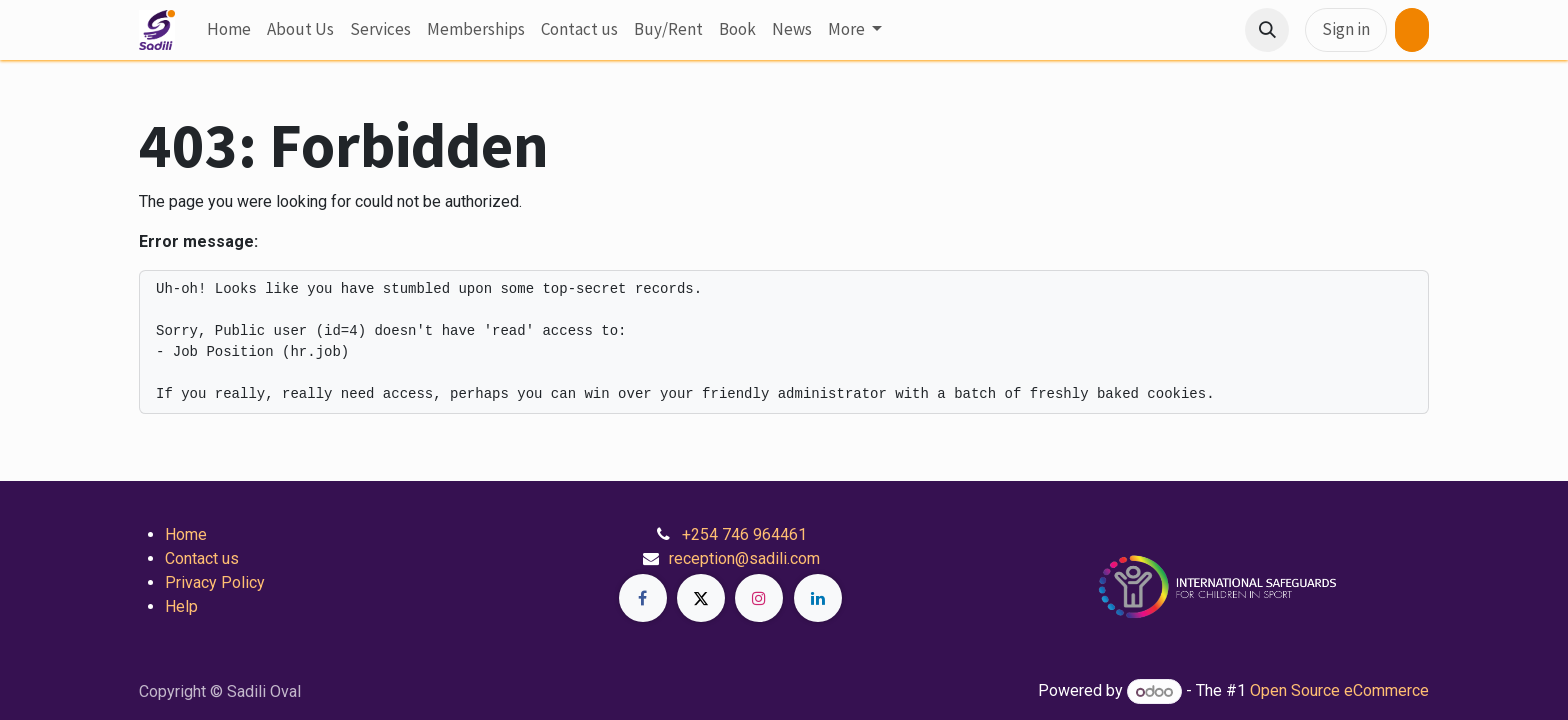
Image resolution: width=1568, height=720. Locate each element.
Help (181, 606)
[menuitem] (229, 30)
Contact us (202, 558)
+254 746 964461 (744, 534)
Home (186, 534)
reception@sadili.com (744, 558)
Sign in (1346, 29)
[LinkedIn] (818, 598)
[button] (1267, 30)
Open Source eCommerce (1339, 691)
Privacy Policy (215, 582)
